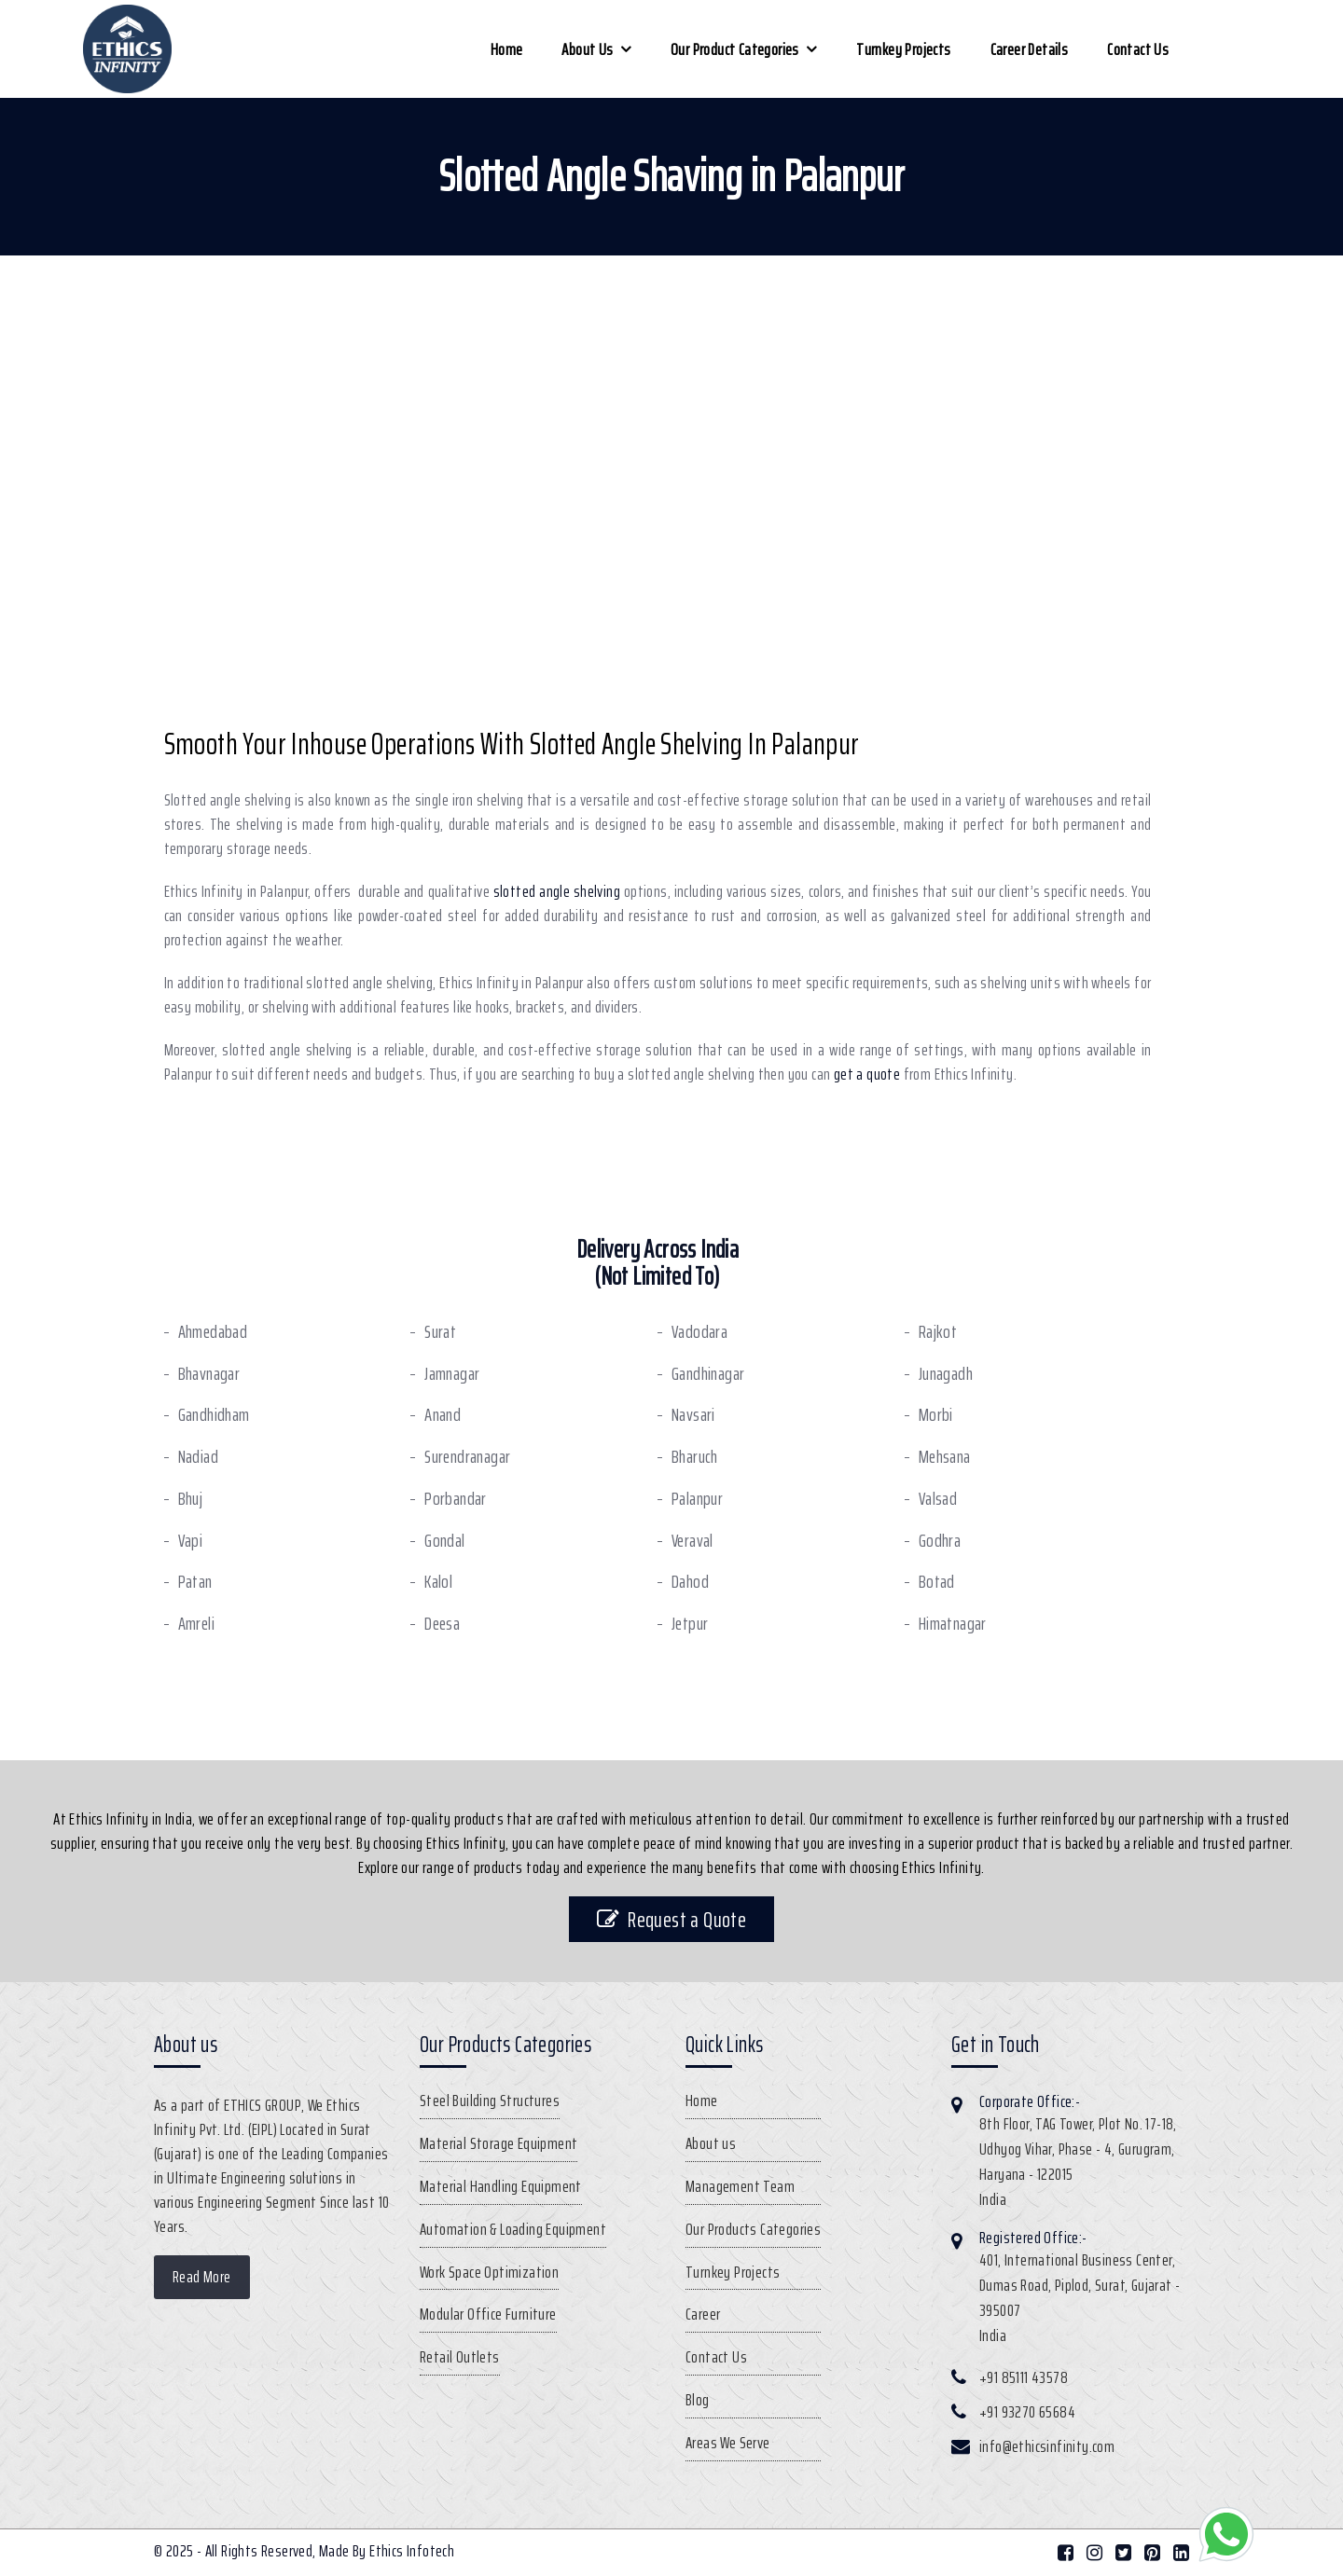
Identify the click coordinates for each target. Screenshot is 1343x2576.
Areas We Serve (727, 2442)
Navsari (693, 1414)
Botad (937, 1581)
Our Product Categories (735, 49)
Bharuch (695, 1456)
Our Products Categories (753, 2229)
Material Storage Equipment (498, 2143)
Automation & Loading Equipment (513, 2229)
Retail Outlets (460, 2356)
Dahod (690, 1581)
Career (702, 2314)
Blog (697, 2399)
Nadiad (198, 1456)
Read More (202, 2277)
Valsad (938, 1498)
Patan (195, 1581)
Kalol (438, 1581)
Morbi (936, 1414)
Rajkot (938, 1331)
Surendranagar (467, 1456)
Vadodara (699, 1331)
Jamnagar (451, 1373)
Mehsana (945, 1456)
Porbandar (455, 1498)
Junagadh (946, 1373)
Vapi (190, 1540)
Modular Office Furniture (488, 2314)
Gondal (444, 1540)
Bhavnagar (209, 1373)
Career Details (1029, 49)
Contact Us (1138, 49)
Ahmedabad (213, 1331)
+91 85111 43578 (1023, 2377)
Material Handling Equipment (501, 2186)
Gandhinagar (708, 1373)
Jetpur (690, 1623)
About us (587, 49)
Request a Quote (671, 1919)
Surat (440, 1331)
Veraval (692, 1540)
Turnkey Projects (903, 49)
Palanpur (697, 1498)
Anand (442, 1414)
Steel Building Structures (490, 2100)
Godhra (940, 1540)
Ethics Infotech (411, 2551)
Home (507, 49)
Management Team (740, 2186)
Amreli (196, 1623)
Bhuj (190, 1498)
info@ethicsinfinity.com (1047, 2446)
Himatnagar (953, 1623)
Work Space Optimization (489, 2272)
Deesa (442, 1623)
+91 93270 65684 (1027, 2412)
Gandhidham (214, 1414)
